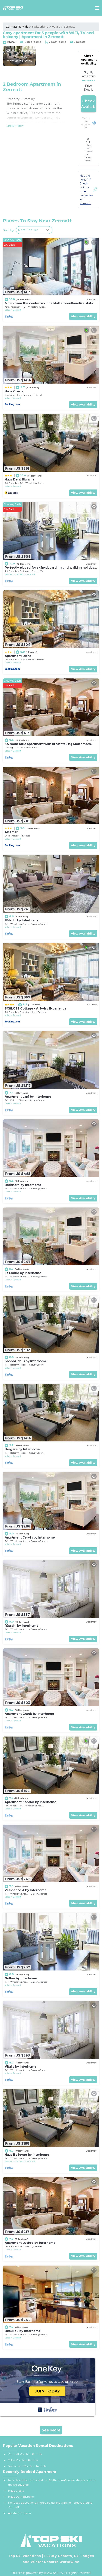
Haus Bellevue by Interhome (27, 2154)
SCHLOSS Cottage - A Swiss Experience (35, 1008)
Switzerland (40, 26)
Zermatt (69, 26)
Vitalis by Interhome (20, 2066)
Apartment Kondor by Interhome (30, 1802)
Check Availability (88, 104)
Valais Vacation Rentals (23, 2460)
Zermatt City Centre (25, 574)
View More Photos (19, 61)
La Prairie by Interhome (23, 1273)
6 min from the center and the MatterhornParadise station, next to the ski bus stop (51, 304)
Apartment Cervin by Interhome (30, 1537)
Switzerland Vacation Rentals (27, 2466)
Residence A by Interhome (25, 1890)
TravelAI (47, 2573)
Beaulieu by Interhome (23, 2331)
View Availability (83, 316)
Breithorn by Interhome (23, 1185)
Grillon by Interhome (21, 1978)
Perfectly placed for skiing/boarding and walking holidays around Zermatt (50, 569)
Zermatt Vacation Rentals (25, 2454)
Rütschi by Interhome (22, 920)
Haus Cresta (14, 391)
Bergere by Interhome (22, 1449)
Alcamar (11, 832)
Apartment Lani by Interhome (28, 1096)
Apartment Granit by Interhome (29, 1714)
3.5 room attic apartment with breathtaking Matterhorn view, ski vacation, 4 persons (48, 745)
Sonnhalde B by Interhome (26, 1361)
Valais (56, 26)
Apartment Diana (18, 656)
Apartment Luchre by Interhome (30, 2243)
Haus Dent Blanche (20, 479)
